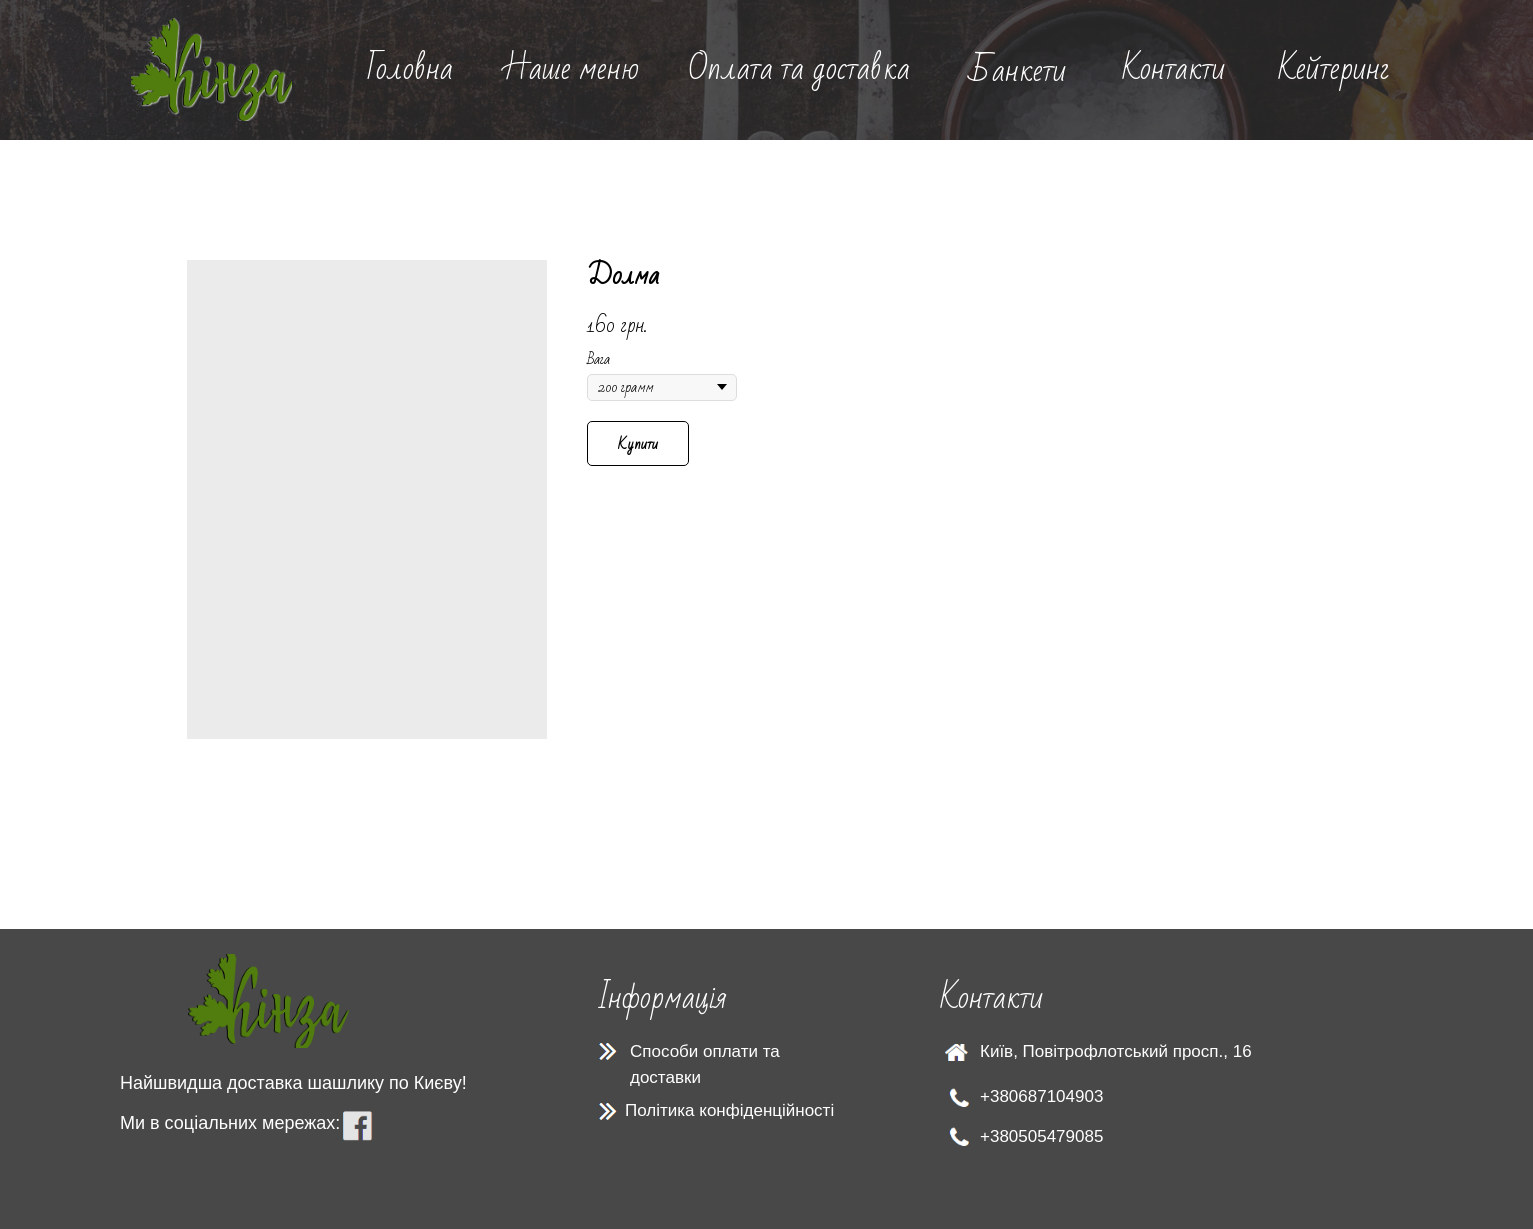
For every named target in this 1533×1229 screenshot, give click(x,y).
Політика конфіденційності (729, 1110)
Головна (410, 68)
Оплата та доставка (799, 68)
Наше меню (571, 68)
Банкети (1017, 70)
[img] (211, 69)
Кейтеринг (1334, 68)
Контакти (1173, 68)
